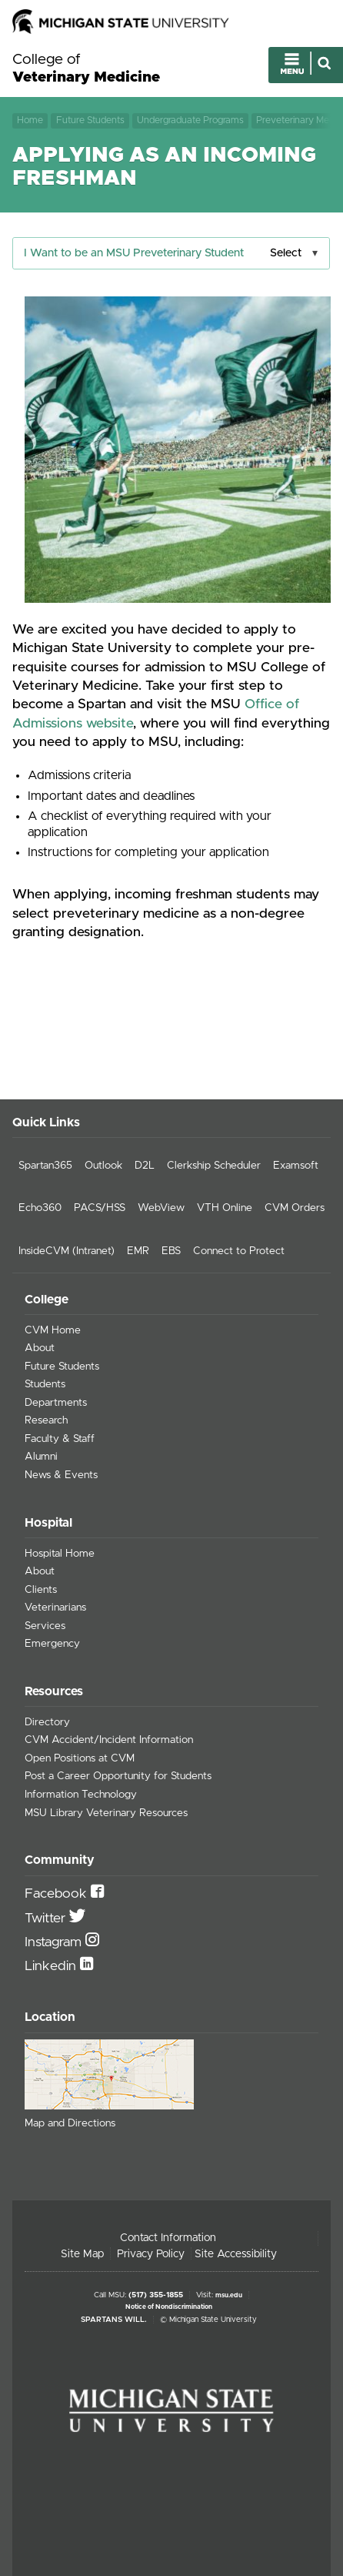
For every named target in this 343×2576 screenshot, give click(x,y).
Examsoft (295, 1165)
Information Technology (81, 1794)
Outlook (103, 1165)
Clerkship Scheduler (214, 1165)
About (40, 1348)
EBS (171, 1251)
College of (86, 69)
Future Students (90, 120)
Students (45, 1384)
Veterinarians (55, 1607)
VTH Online (224, 1208)
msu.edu (228, 2295)
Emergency (52, 1643)
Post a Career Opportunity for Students (118, 1776)
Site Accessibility (236, 2254)
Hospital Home (60, 1553)
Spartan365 (45, 1165)
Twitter (47, 1918)
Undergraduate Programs (190, 120)
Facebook (58, 1894)
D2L (145, 1165)
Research (46, 1420)
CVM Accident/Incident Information (109, 1740)
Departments (56, 1402)
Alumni (41, 1456)
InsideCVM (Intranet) (66, 1251)
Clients (41, 1589)
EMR (138, 1251)
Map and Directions (70, 2123)
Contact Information (168, 2238)
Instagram (55, 1942)
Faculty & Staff (60, 1439)
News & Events (61, 1475)
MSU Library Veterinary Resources (106, 1813)
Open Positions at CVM (80, 1758)
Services (45, 1626)
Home (30, 120)
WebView (161, 1208)
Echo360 (40, 1208)
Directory (47, 1722)
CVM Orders (295, 1208)
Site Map (82, 2254)
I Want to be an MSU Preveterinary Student (134, 253)
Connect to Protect (239, 1251)
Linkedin (52, 1966)
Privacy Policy (151, 2254)
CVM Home (53, 1330)
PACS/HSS (99, 1208)
